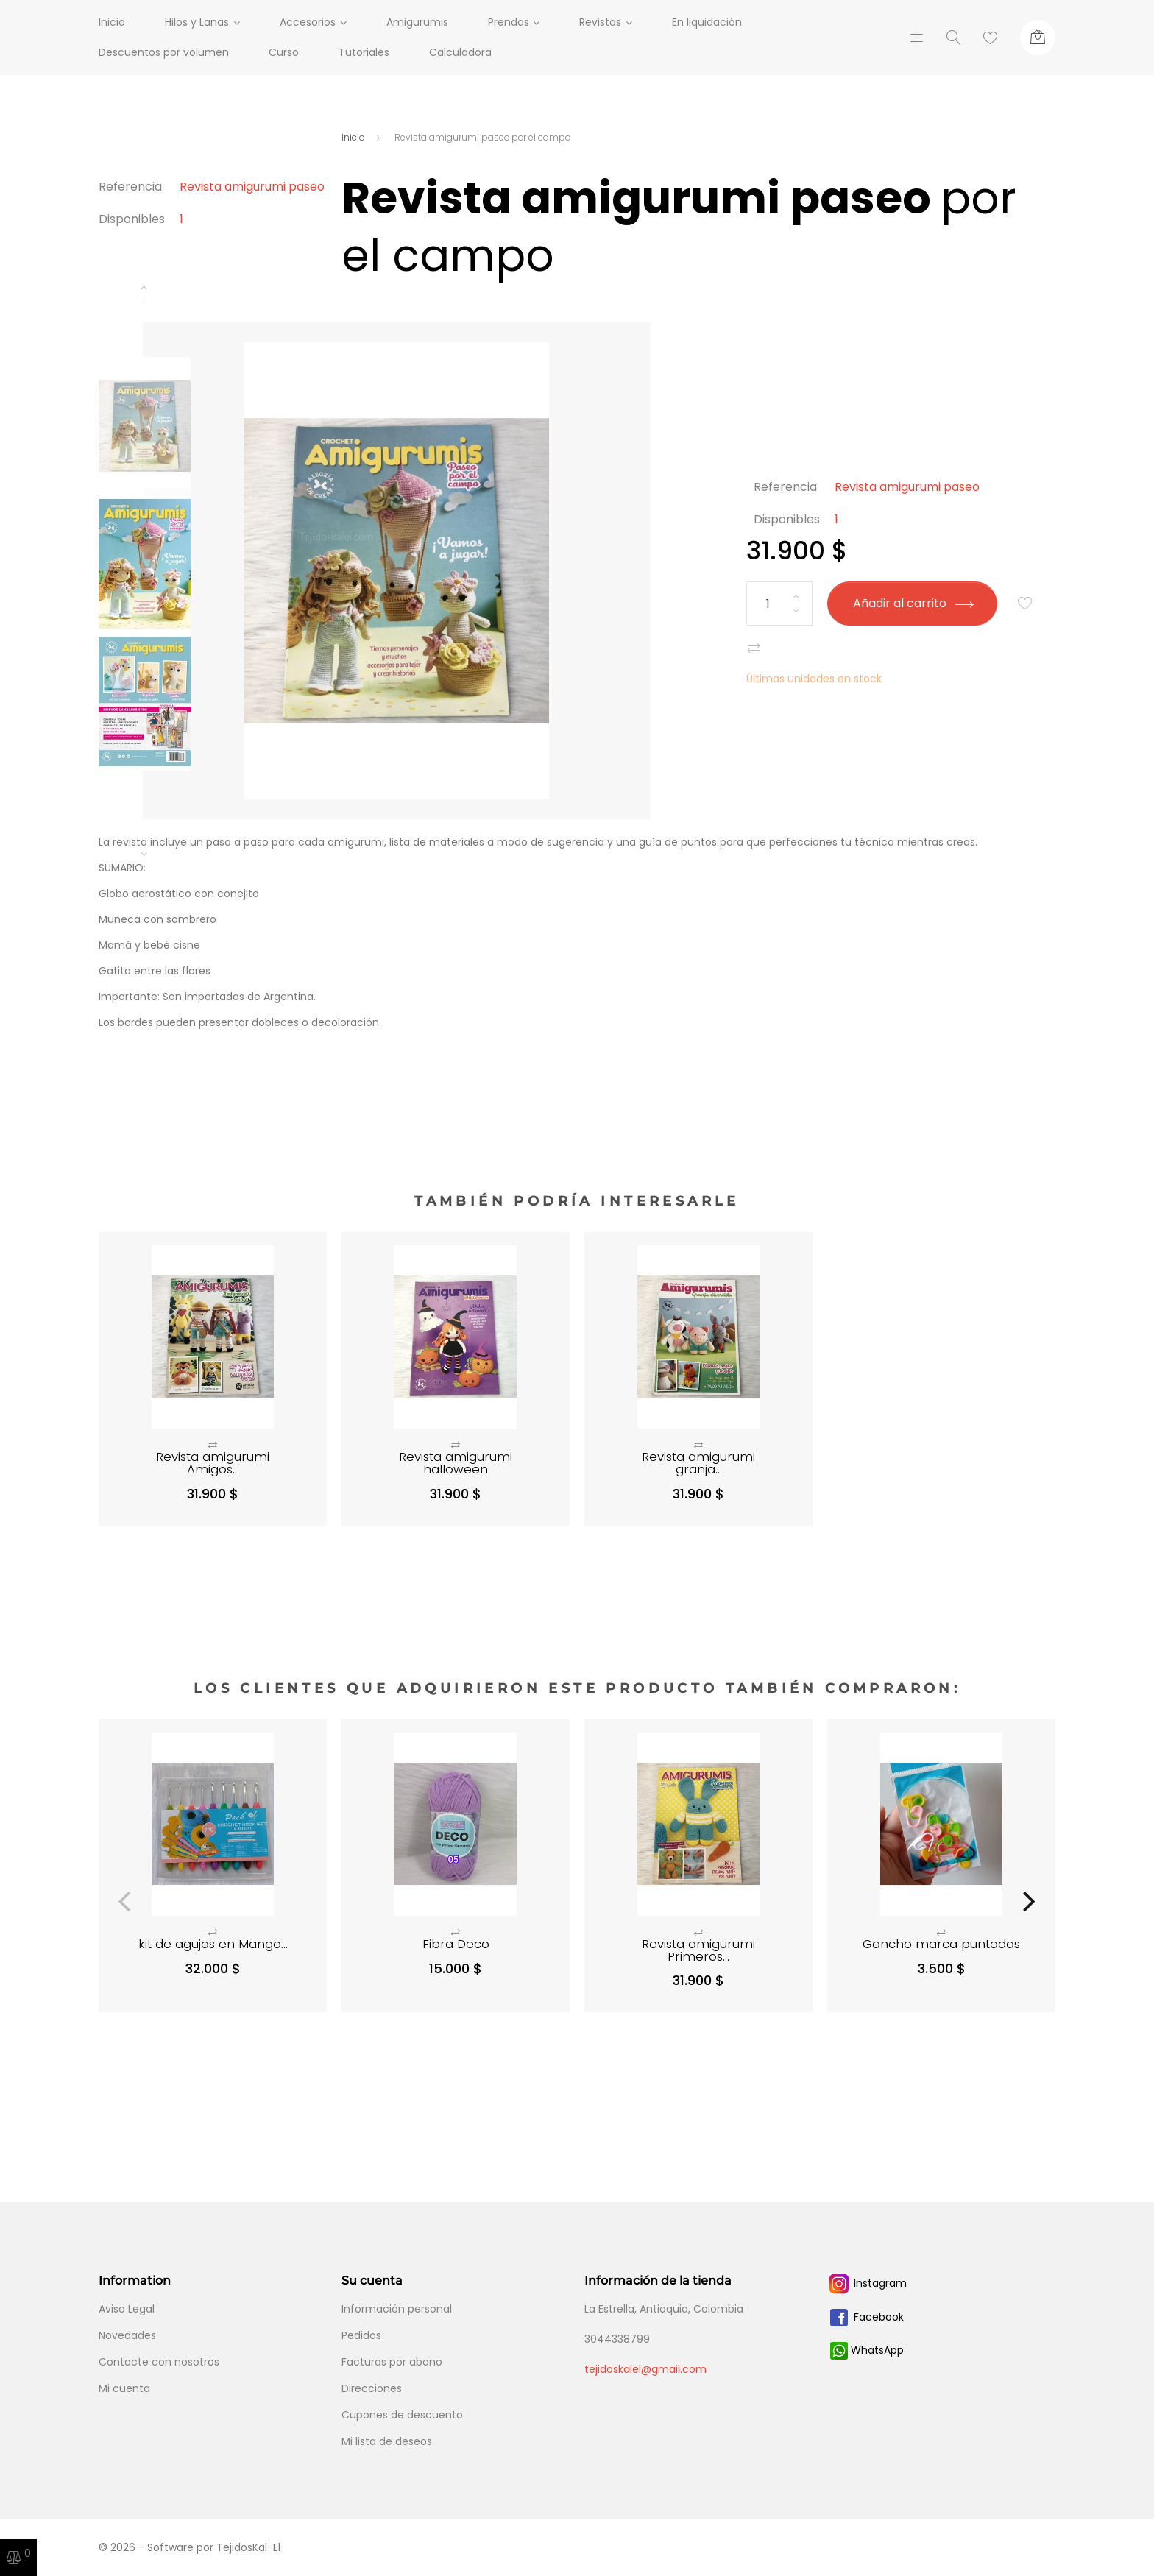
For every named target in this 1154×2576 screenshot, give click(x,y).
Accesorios (311, 22)
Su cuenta (372, 2280)
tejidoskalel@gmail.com (645, 2369)
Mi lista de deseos (386, 2441)
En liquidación (722, 22)
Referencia (130, 186)
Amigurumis (425, 22)
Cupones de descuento (402, 2414)
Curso (284, 52)
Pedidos (361, 2335)
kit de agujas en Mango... (213, 1944)
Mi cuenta (124, 2388)
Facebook (865, 2317)
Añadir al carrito (912, 603)
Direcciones (371, 2388)
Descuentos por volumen (164, 52)
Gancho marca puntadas (941, 1944)
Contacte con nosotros (159, 2361)
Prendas (516, 22)
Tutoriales (364, 52)
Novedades (127, 2335)
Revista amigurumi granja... (698, 1463)
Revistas (612, 22)
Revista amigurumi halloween (455, 1463)
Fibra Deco (455, 1944)
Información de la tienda (658, 2280)
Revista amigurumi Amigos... (212, 1463)
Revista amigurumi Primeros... (698, 1950)
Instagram (867, 2283)
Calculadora (460, 52)
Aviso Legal (127, 2308)
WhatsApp (867, 2350)
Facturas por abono (391, 2361)
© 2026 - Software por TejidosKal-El (189, 2547)
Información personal (396, 2308)
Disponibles (132, 218)
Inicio (112, 22)
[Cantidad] (779, 603)
